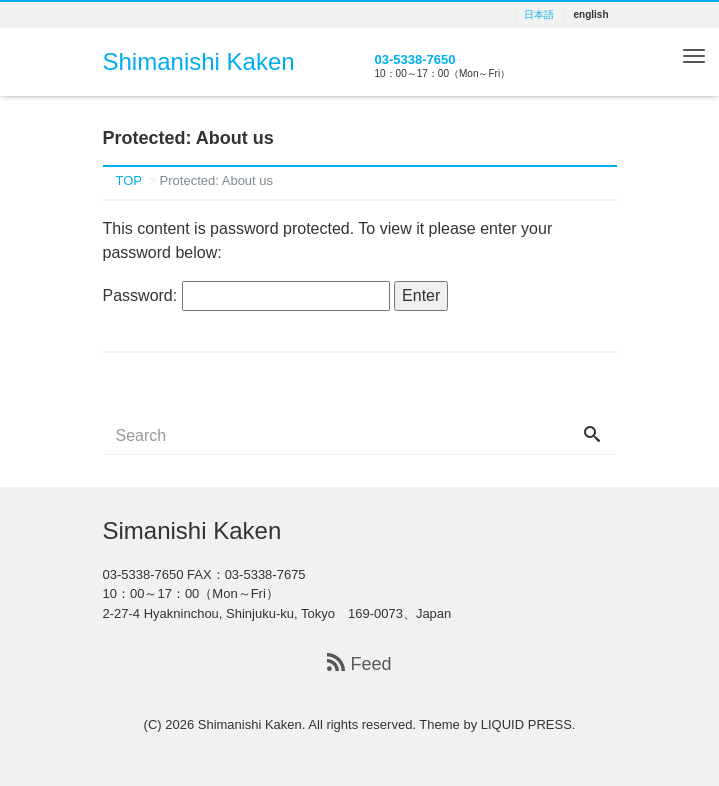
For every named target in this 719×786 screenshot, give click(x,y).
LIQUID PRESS (526, 724)
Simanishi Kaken (192, 530)
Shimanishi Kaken (199, 61)
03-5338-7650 (415, 59)
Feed (359, 664)
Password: (246, 296)
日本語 (539, 15)
